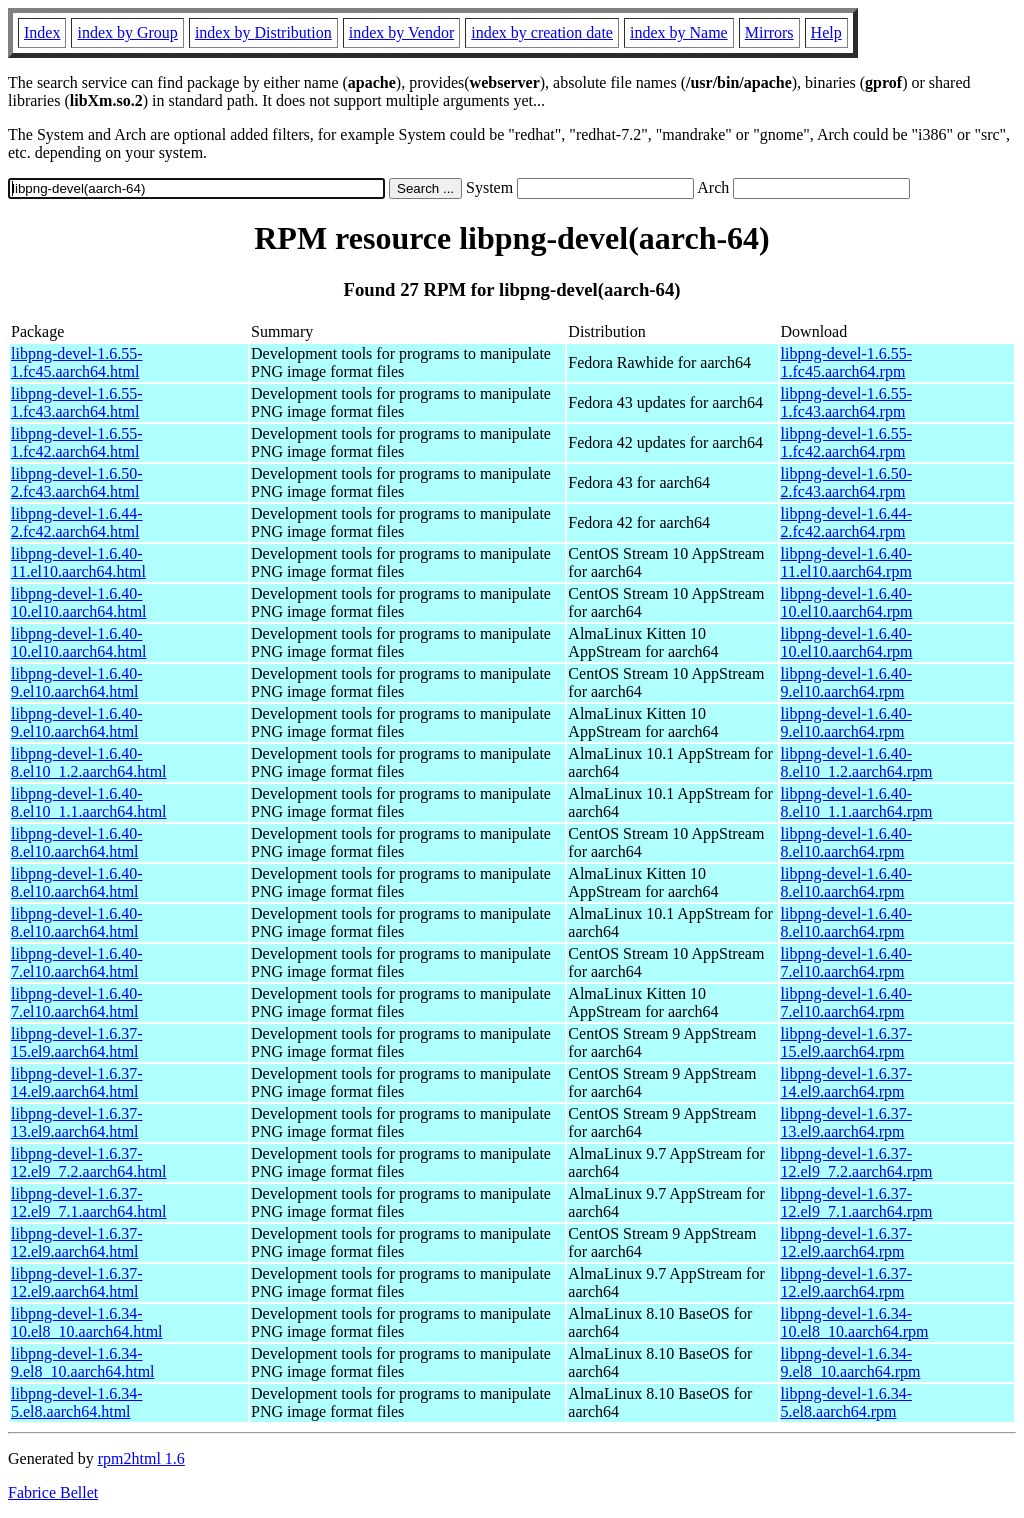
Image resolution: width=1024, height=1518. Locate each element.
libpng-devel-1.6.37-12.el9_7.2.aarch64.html (89, 1162)
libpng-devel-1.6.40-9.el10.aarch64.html (77, 682)
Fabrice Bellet (53, 1492)
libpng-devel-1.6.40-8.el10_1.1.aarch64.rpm (857, 802)
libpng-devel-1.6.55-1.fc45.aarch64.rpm (847, 362)
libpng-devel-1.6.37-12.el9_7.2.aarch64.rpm (857, 1162)
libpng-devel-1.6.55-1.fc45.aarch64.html (77, 362)
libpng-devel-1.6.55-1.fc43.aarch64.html (77, 402)
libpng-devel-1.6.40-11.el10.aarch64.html (78, 562)
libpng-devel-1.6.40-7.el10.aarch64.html (77, 962)
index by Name (679, 32)
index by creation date (542, 32)
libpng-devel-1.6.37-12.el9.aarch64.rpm (847, 1242)
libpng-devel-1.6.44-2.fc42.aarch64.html (77, 522)
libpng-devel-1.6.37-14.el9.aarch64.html (77, 1082)
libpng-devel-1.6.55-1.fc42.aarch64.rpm (847, 442)
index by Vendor (401, 32)
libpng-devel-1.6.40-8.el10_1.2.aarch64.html (89, 762)
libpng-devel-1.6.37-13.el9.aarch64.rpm (847, 1122)
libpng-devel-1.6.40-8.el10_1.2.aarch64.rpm (857, 762)
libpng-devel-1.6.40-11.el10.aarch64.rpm (847, 562)
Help (826, 32)
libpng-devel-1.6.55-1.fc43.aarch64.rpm (847, 402)
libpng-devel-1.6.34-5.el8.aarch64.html (77, 1402)
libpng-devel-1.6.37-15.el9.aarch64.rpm (847, 1042)
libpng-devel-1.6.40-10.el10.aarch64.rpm (847, 602)
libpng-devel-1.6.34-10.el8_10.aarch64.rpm (855, 1322)
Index (42, 32)
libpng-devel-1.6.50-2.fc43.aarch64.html (77, 482)
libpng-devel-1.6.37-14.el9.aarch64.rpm (847, 1082)
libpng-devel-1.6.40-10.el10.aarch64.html (79, 602)
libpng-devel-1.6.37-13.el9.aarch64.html (77, 1122)
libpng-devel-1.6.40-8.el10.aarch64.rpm (847, 842)
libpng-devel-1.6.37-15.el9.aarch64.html (77, 1042)
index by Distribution (263, 32)
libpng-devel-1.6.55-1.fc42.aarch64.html (77, 442)
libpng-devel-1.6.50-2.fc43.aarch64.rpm (847, 482)
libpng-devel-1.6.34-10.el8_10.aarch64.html (87, 1322)
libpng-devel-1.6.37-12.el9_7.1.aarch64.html (89, 1202)
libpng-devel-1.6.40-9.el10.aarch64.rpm (847, 682)
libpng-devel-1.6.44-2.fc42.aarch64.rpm (847, 522)
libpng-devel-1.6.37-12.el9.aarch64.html (77, 1242)
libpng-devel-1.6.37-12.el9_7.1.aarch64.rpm (857, 1202)
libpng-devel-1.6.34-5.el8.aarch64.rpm (847, 1402)
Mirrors (769, 32)
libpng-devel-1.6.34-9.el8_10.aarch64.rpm (851, 1362)
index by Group (127, 32)
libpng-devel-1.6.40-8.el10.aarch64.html (77, 842)
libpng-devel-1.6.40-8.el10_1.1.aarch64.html (89, 802)
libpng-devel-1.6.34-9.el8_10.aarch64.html (83, 1362)
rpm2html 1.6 (141, 1458)
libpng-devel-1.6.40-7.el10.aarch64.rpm (847, 962)
